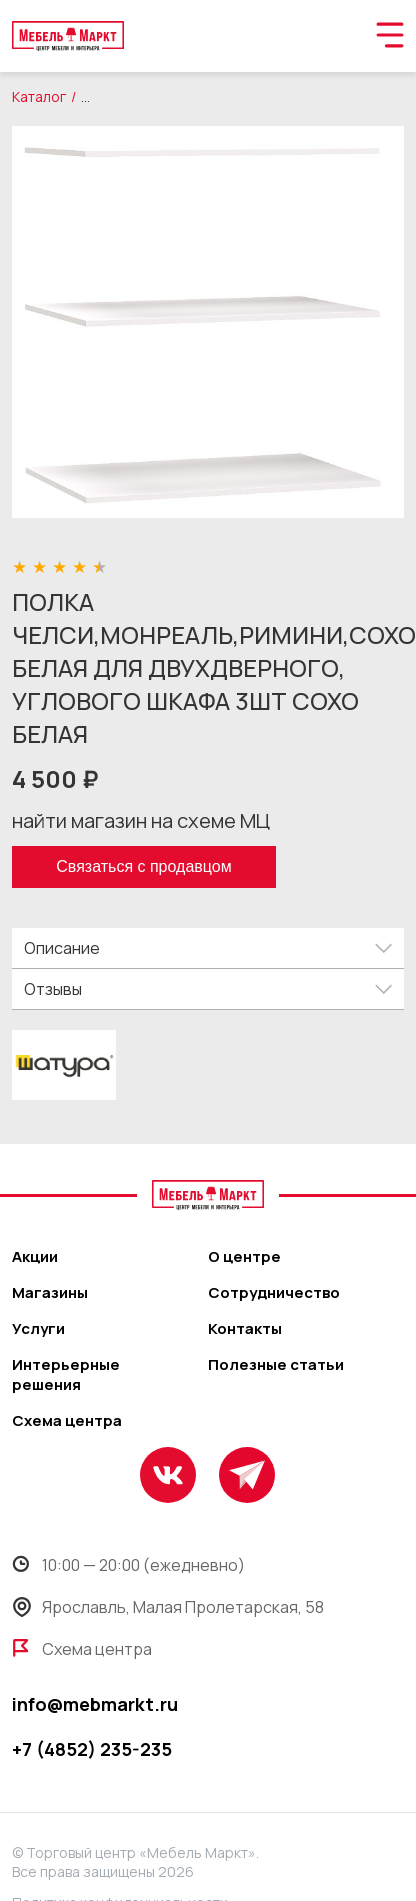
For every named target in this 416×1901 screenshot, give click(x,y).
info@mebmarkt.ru (95, 1704)
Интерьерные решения (66, 1375)
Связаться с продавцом (143, 866)
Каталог (39, 96)
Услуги (38, 1329)
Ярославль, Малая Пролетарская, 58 (168, 1607)
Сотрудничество (274, 1293)
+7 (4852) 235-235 (92, 1749)
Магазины (50, 1293)
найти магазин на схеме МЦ (141, 820)
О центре (244, 1257)
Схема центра (67, 1421)
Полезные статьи (276, 1365)
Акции (35, 1257)
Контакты (245, 1329)
